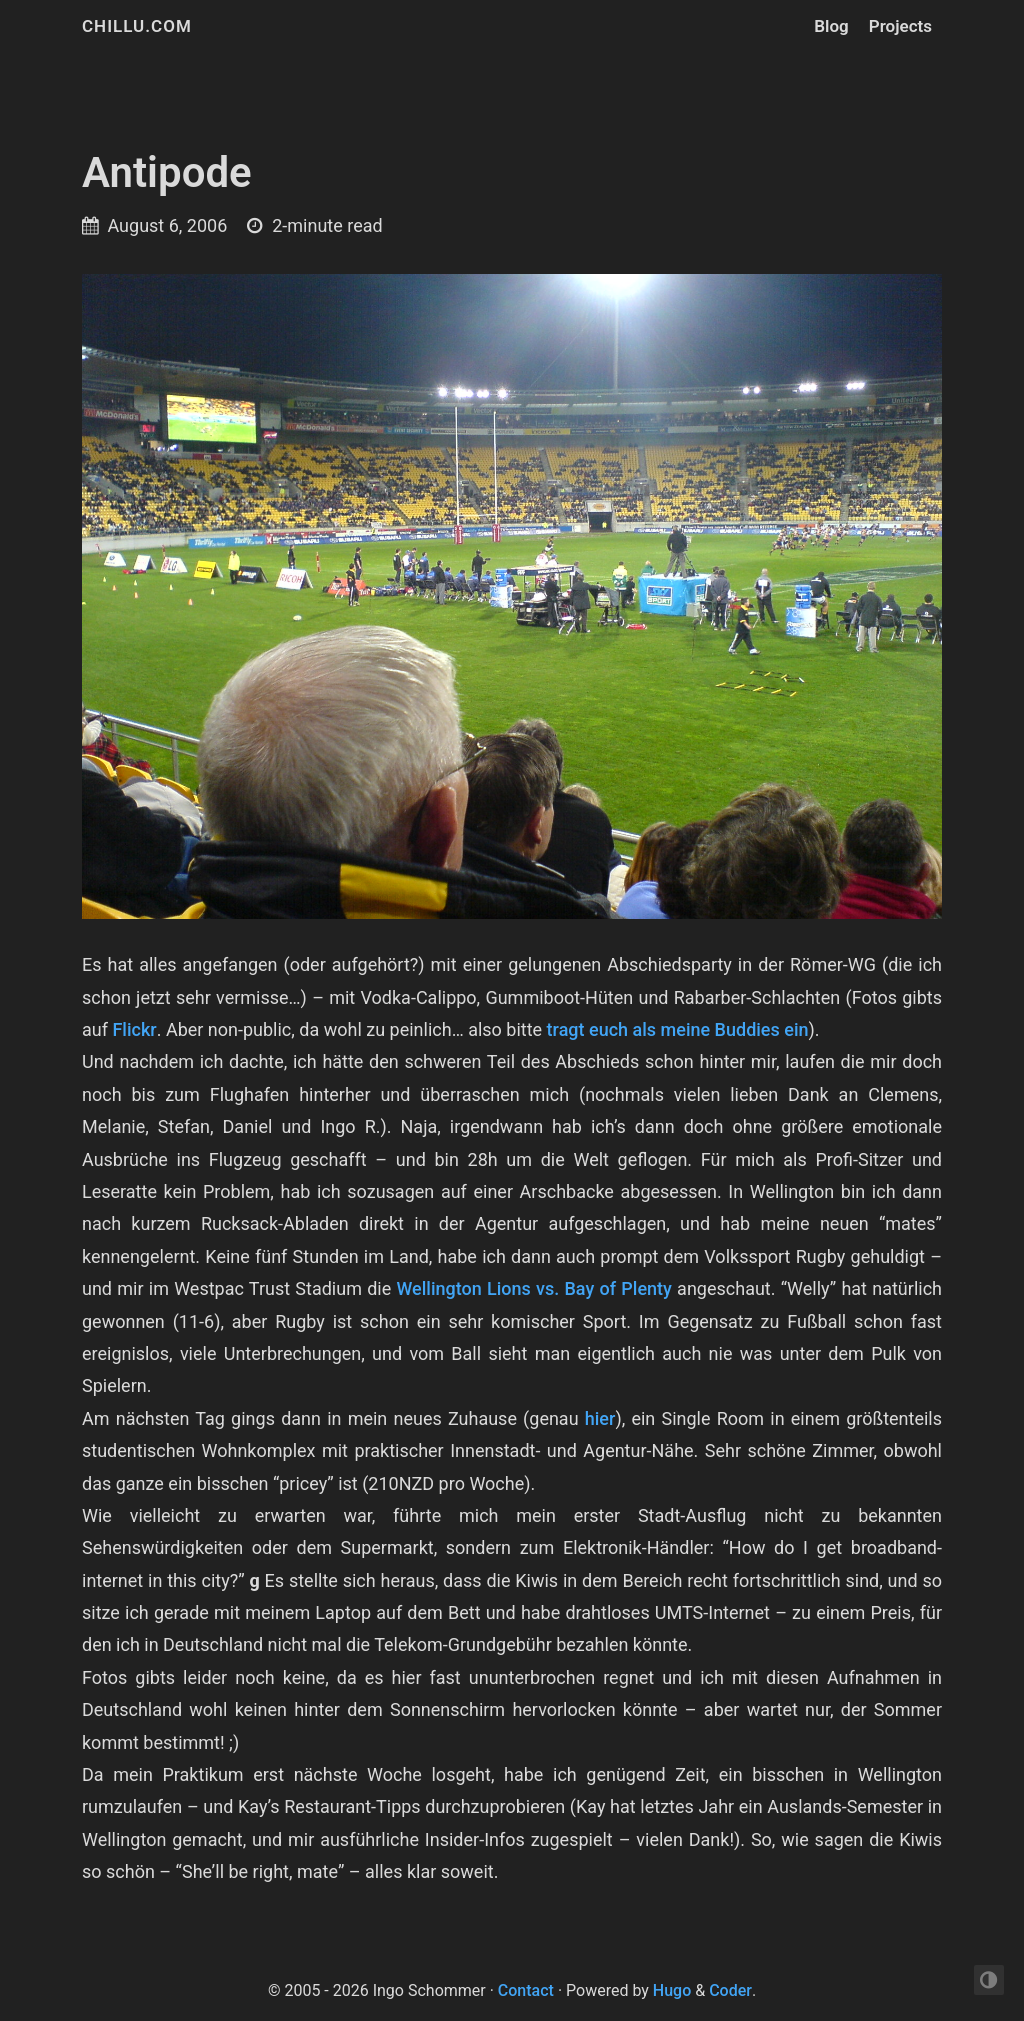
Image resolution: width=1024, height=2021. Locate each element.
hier (600, 1418)
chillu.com (137, 26)
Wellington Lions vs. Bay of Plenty (534, 1288)
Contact (526, 1990)
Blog (831, 26)
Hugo (672, 1990)
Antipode (167, 172)
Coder (730, 1990)
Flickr (134, 1029)
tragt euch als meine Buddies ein (678, 1029)
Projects (900, 26)
